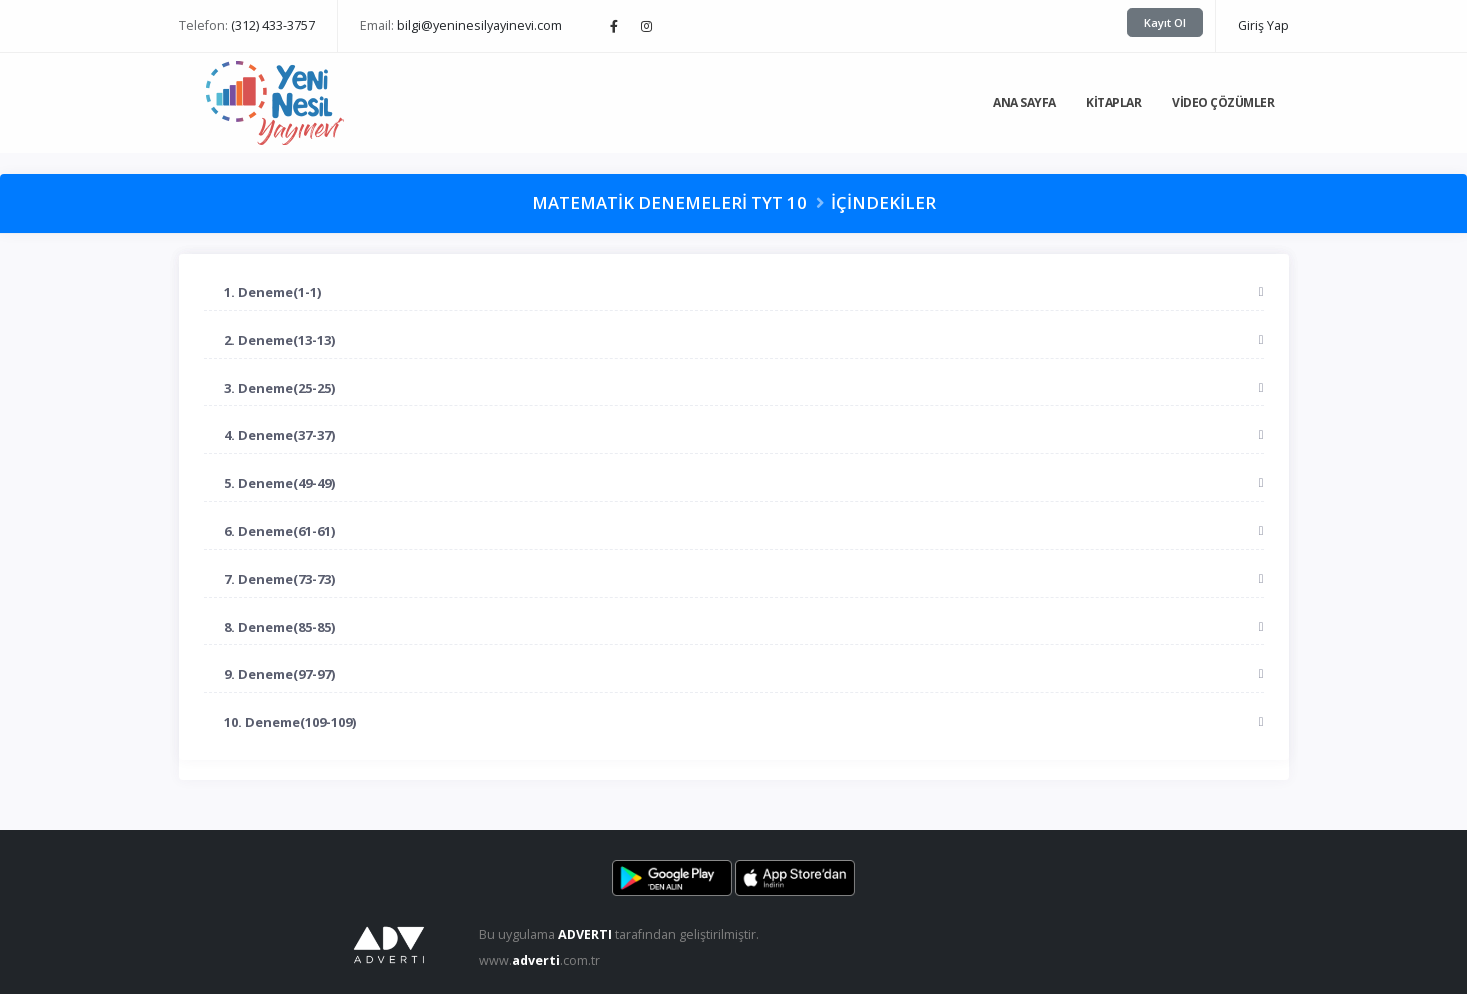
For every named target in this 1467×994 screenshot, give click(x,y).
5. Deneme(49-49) (279, 483)
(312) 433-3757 (273, 25)
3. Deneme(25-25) (279, 388)
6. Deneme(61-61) (279, 531)
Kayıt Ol (1165, 22)
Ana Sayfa (1024, 102)
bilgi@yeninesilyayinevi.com (479, 25)
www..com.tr (539, 960)
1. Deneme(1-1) (272, 292)
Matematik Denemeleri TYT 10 (669, 202)
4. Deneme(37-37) (279, 435)
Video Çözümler (1223, 102)
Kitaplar (1113, 102)
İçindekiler (883, 202)
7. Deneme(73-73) (279, 579)
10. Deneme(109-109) (290, 722)
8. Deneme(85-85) (279, 627)
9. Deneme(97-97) (279, 674)
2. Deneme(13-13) (279, 340)
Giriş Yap (1263, 25)
